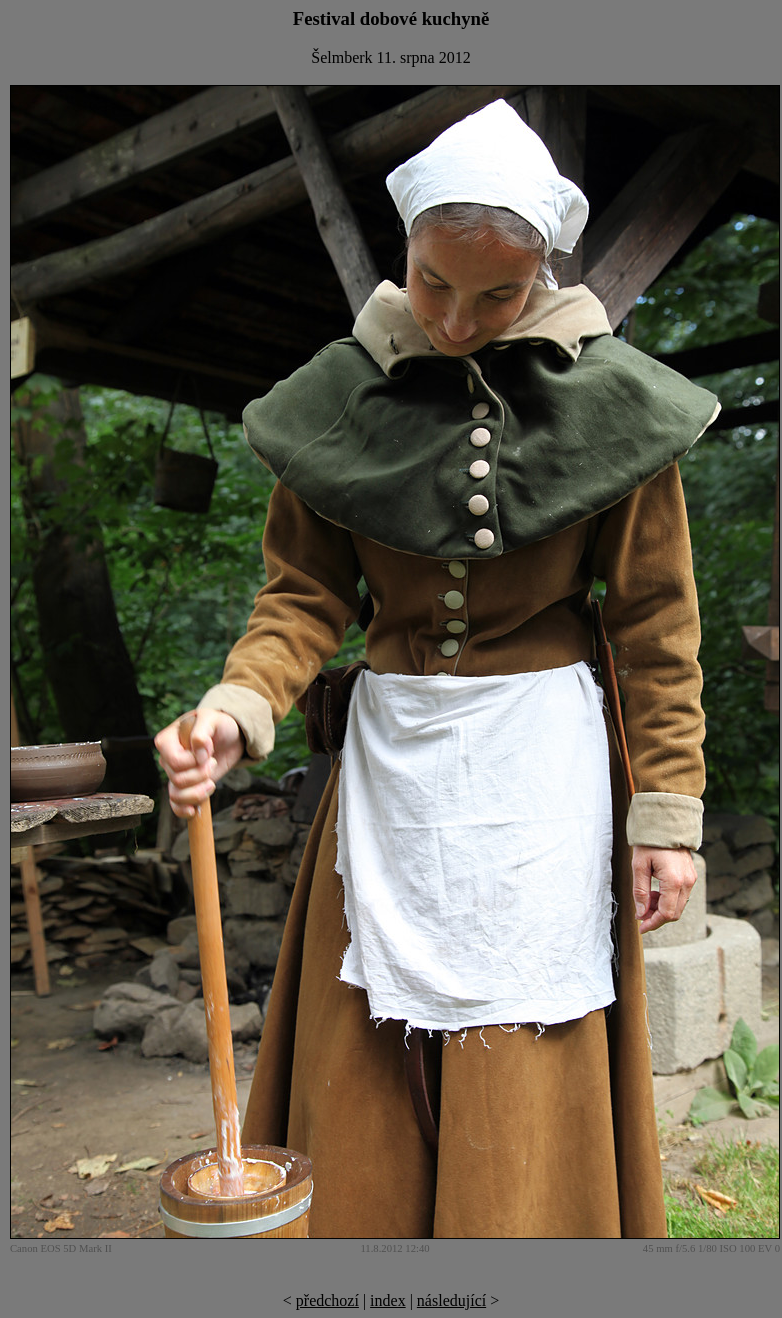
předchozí (327, 1300)
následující (451, 1300)
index (388, 1300)
